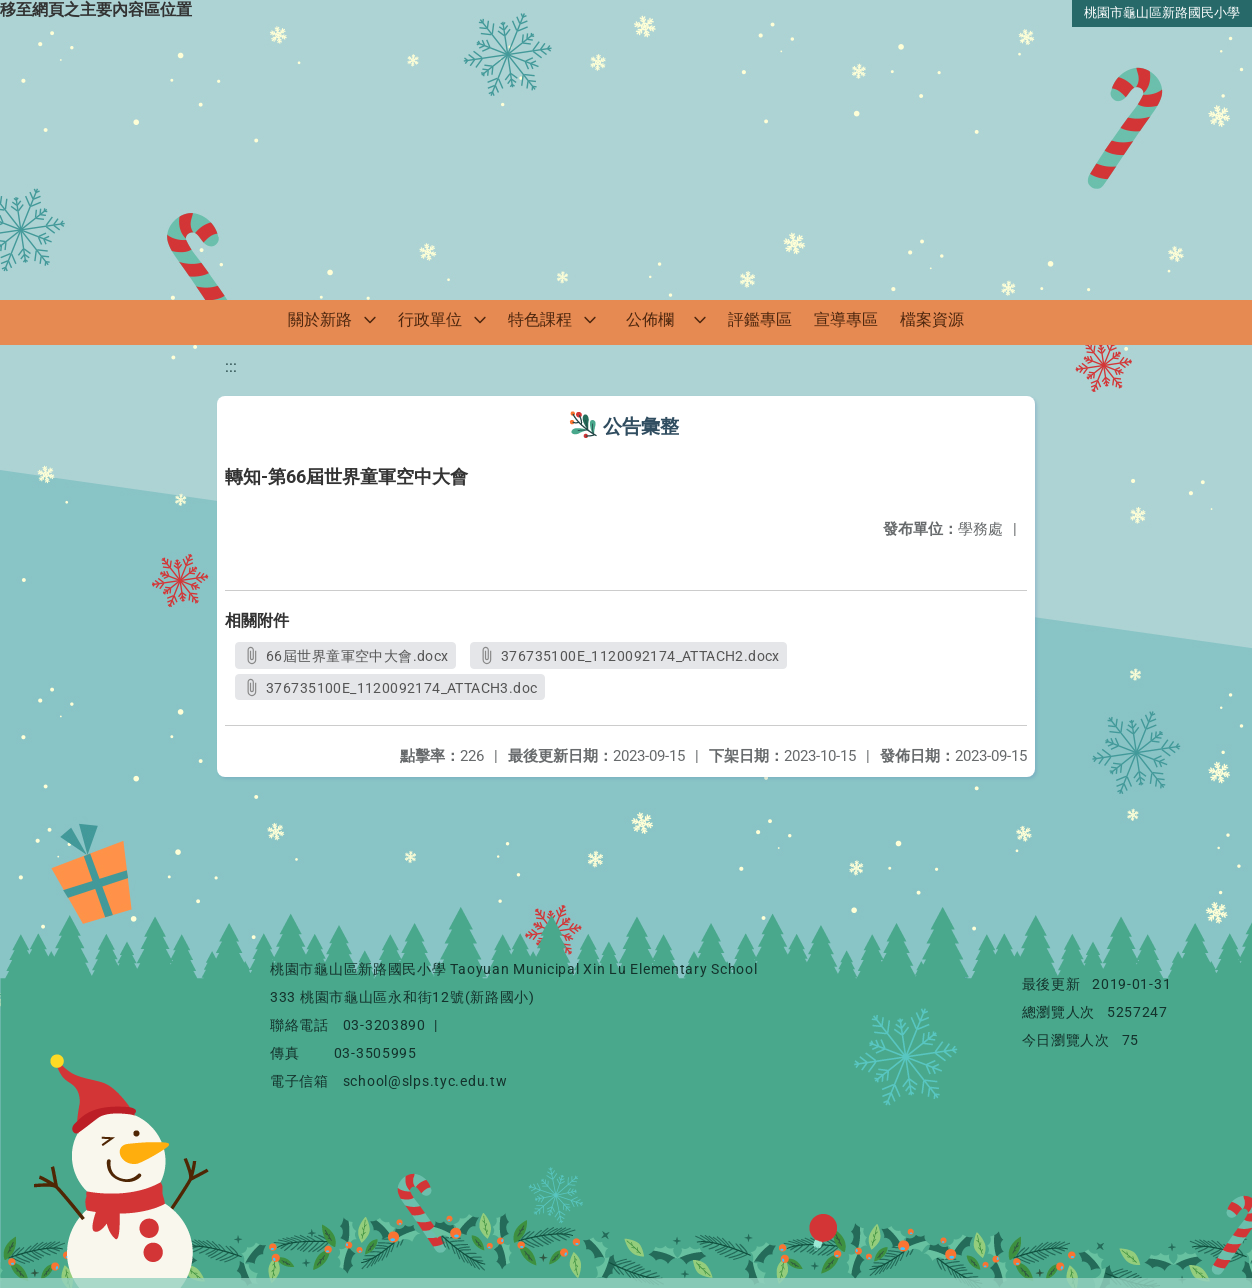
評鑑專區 (760, 319)
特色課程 (540, 319)
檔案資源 (932, 319)
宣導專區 (846, 319)
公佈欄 (650, 319)
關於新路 (320, 319)
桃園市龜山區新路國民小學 (1162, 12)
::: (231, 366)
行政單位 (430, 319)
